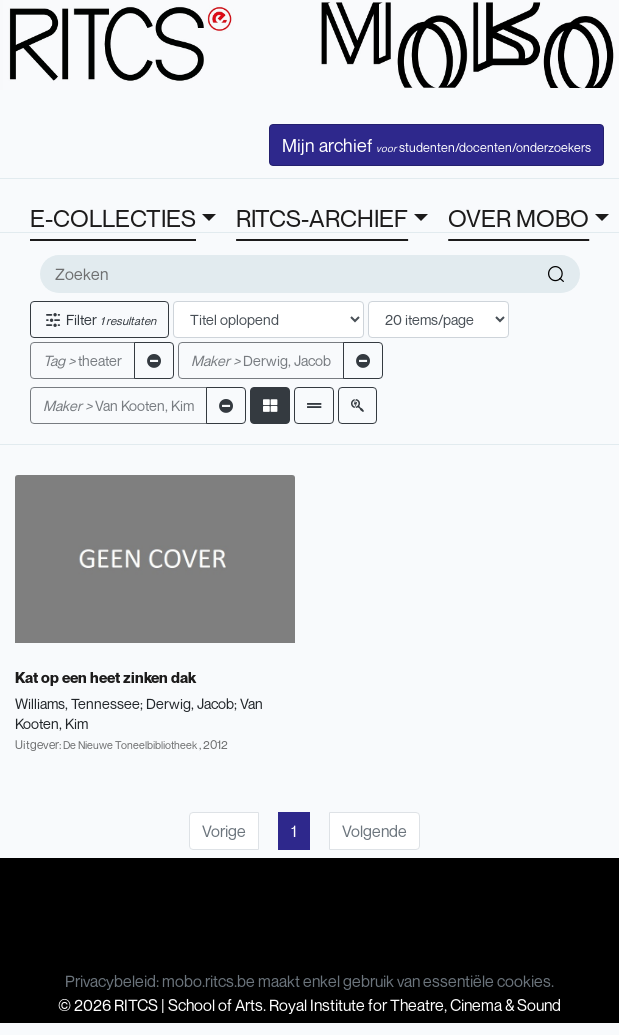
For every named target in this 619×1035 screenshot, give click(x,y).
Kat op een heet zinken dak (105, 677)
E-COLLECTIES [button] (113, 218)
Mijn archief (436, 145)
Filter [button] (99, 319)
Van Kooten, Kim (118, 405)
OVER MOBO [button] (518, 218)
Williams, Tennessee (77, 703)
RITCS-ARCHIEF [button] (322, 218)
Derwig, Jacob (261, 360)
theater (82, 360)
